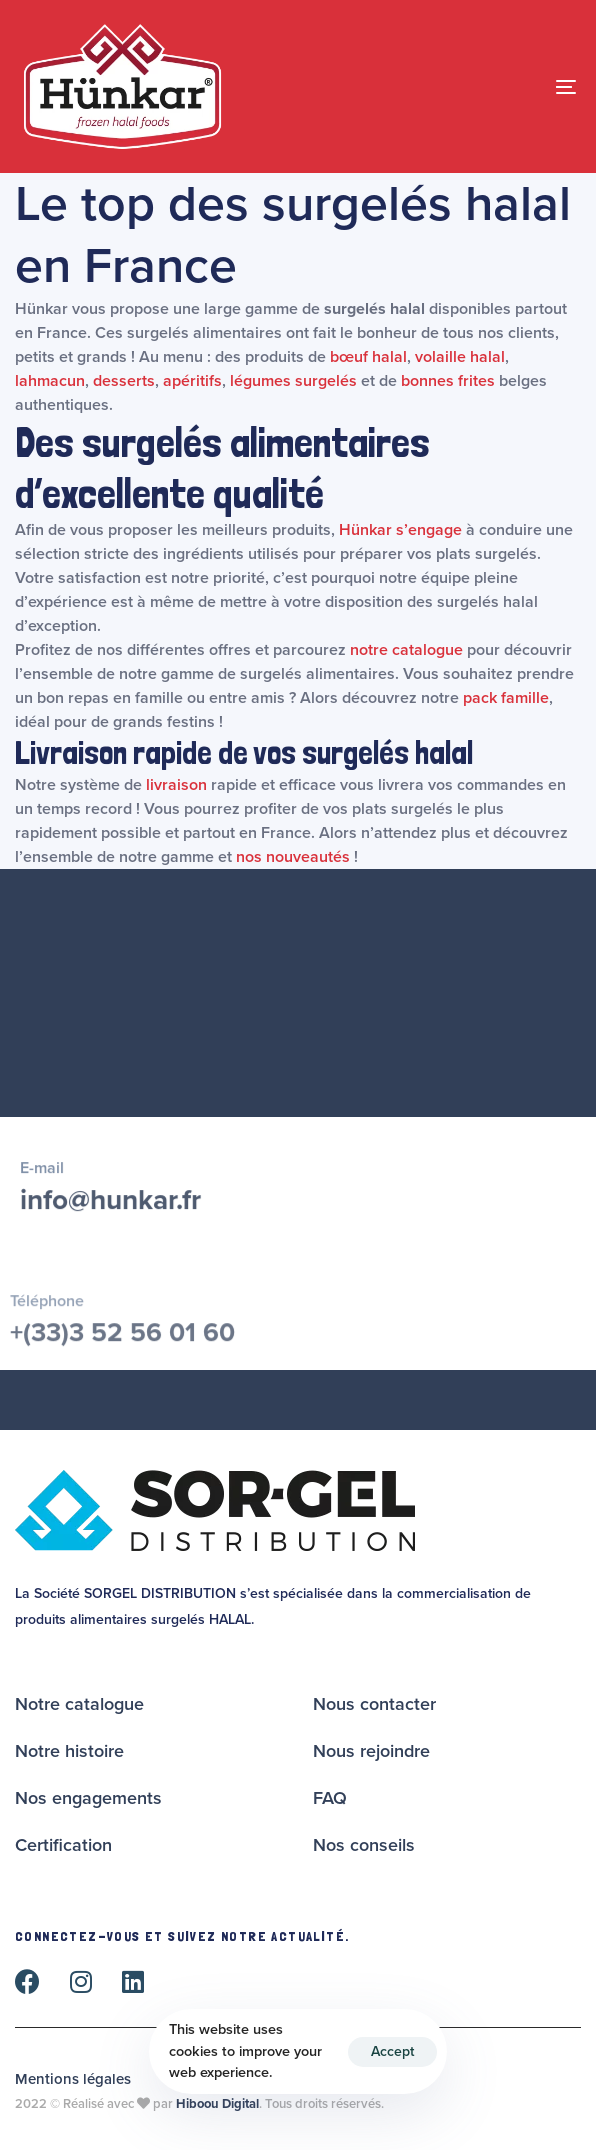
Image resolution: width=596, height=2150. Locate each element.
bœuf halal (368, 357)
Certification (63, 1845)
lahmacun (50, 381)
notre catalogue (406, 650)
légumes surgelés (293, 381)
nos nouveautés (293, 857)
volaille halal (460, 357)
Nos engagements (88, 1798)
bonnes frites (448, 381)
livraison (176, 785)
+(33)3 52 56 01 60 (122, 1342)
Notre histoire (69, 1751)
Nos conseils (364, 1845)
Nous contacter (374, 1704)
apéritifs (192, 381)
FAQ (330, 1798)
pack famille (506, 698)
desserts (124, 381)
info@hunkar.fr (110, 1206)
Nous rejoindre (371, 1751)
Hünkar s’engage (400, 530)
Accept (392, 2051)
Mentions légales (73, 2079)
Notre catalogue (79, 1704)
